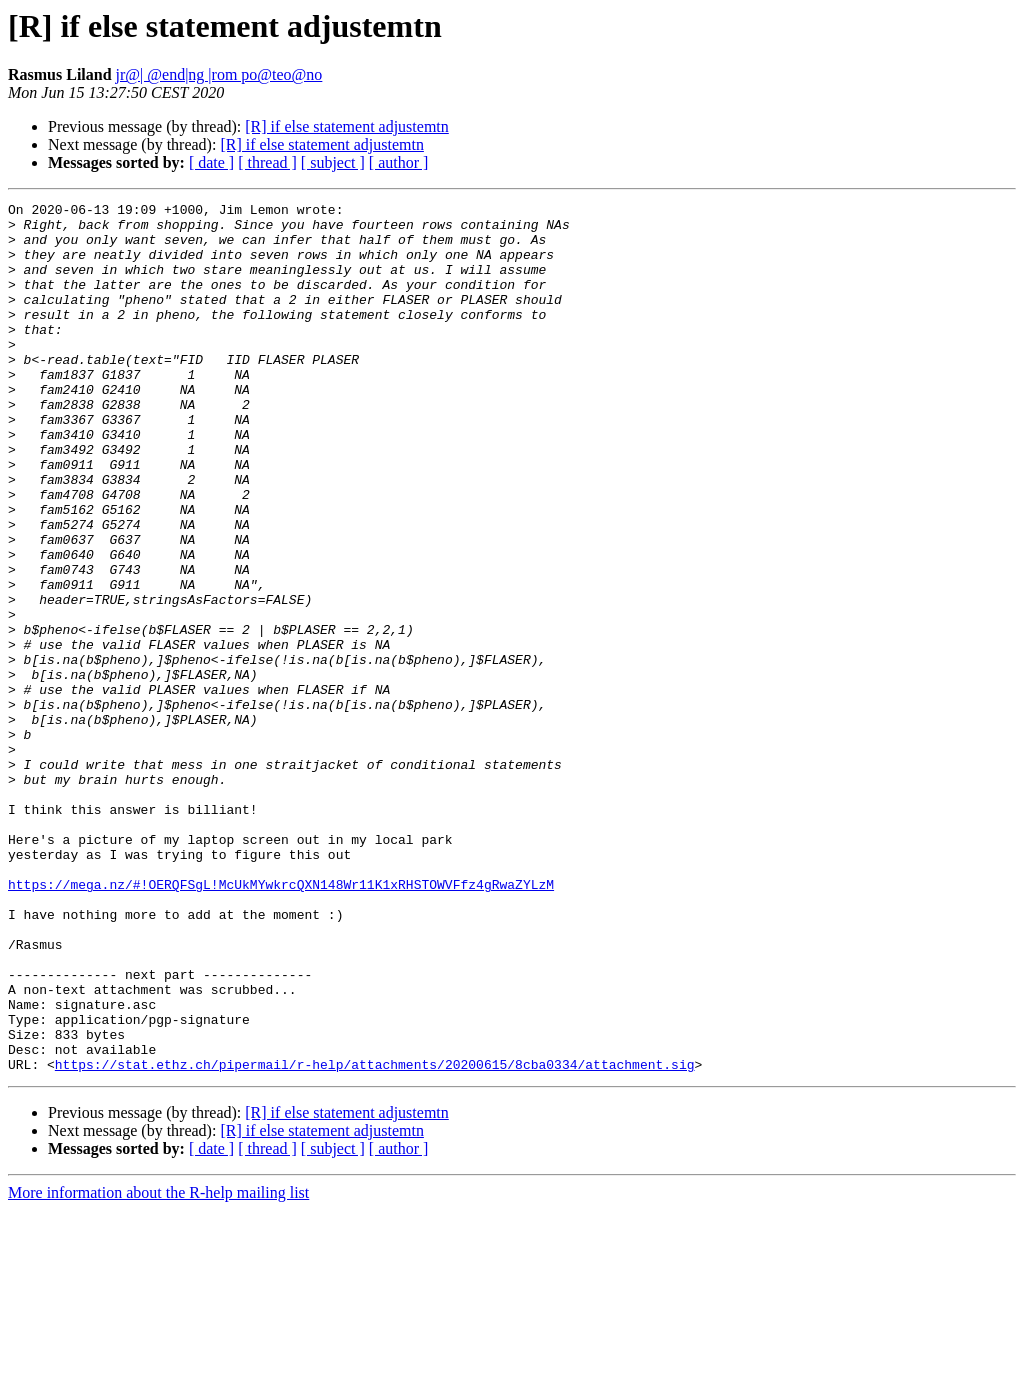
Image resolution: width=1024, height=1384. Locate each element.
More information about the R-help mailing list (158, 1366)
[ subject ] (333, 162)
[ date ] (211, 162)
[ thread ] (267, 162)
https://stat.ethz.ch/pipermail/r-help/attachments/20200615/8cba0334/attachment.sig (375, 1238)
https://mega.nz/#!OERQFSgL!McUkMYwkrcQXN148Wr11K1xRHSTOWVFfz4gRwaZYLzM (281, 1022)
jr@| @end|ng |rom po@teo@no (219, 74)
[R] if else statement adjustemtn (347, 126)
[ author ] (399, 162)
